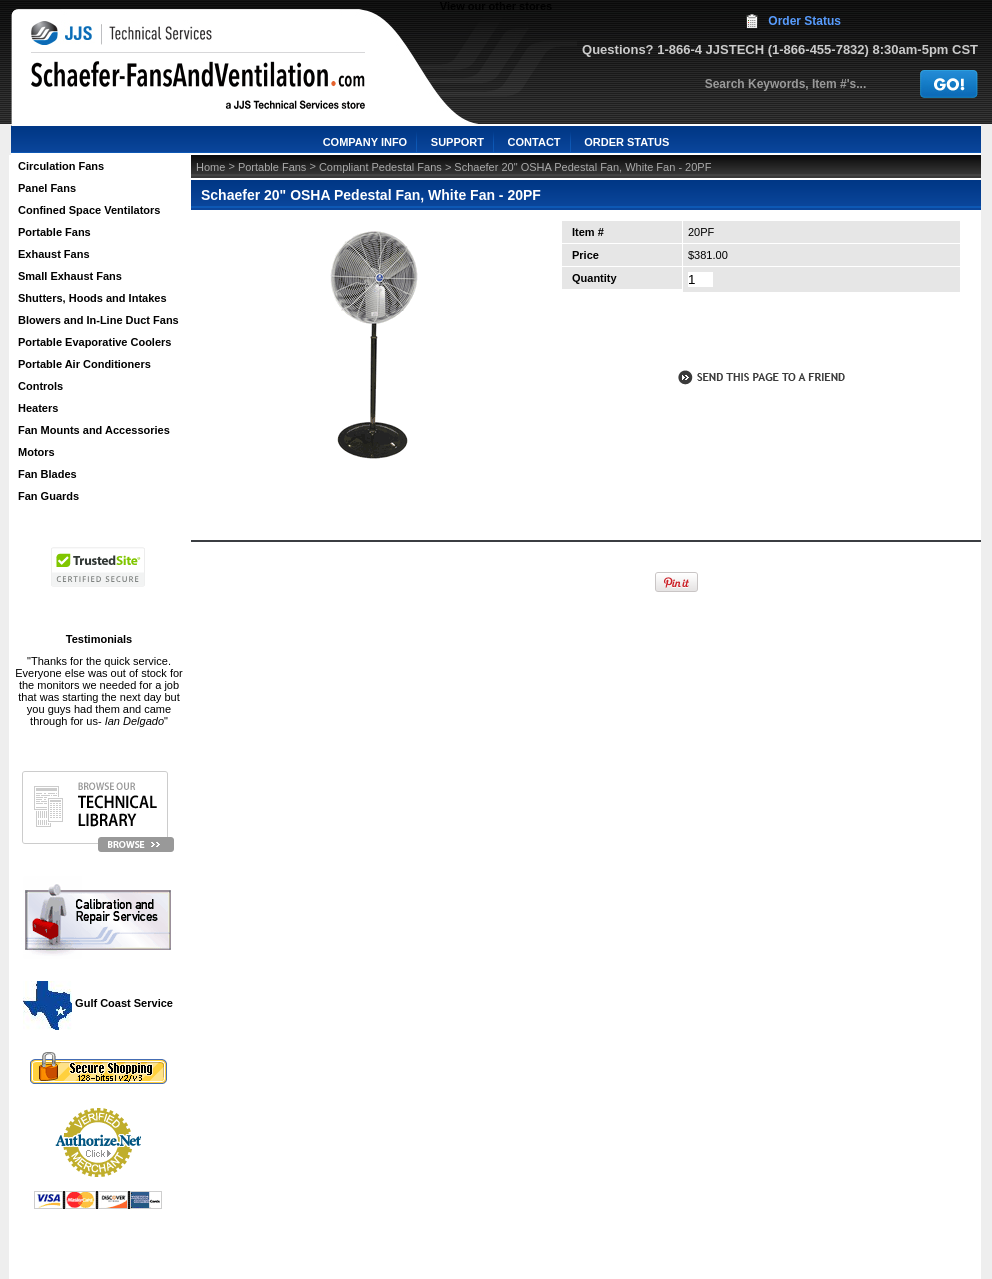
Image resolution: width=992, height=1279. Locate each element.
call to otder (760, 334)
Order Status (804, 21)
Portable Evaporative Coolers (94, 342)
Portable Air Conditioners (84, 364)
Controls (40, 386)
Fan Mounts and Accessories (94, 430)
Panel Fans (47, 188)
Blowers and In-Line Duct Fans (98, 320)
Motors (36, 452)
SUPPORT (457, 142)
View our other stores (496, 6)
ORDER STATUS (626, 142)
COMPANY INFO (365, 142)
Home (210, 167)
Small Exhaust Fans (70, 276)
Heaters (38, 408)
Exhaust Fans (54, 254)
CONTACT (534, 142)
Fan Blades (47, 474)
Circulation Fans (61, 166)
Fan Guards (48, 496)
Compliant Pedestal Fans (380, 167)
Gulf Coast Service (99, 1003)
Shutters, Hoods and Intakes (92, 298)
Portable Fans (54, 232)
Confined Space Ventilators (89, 210)
